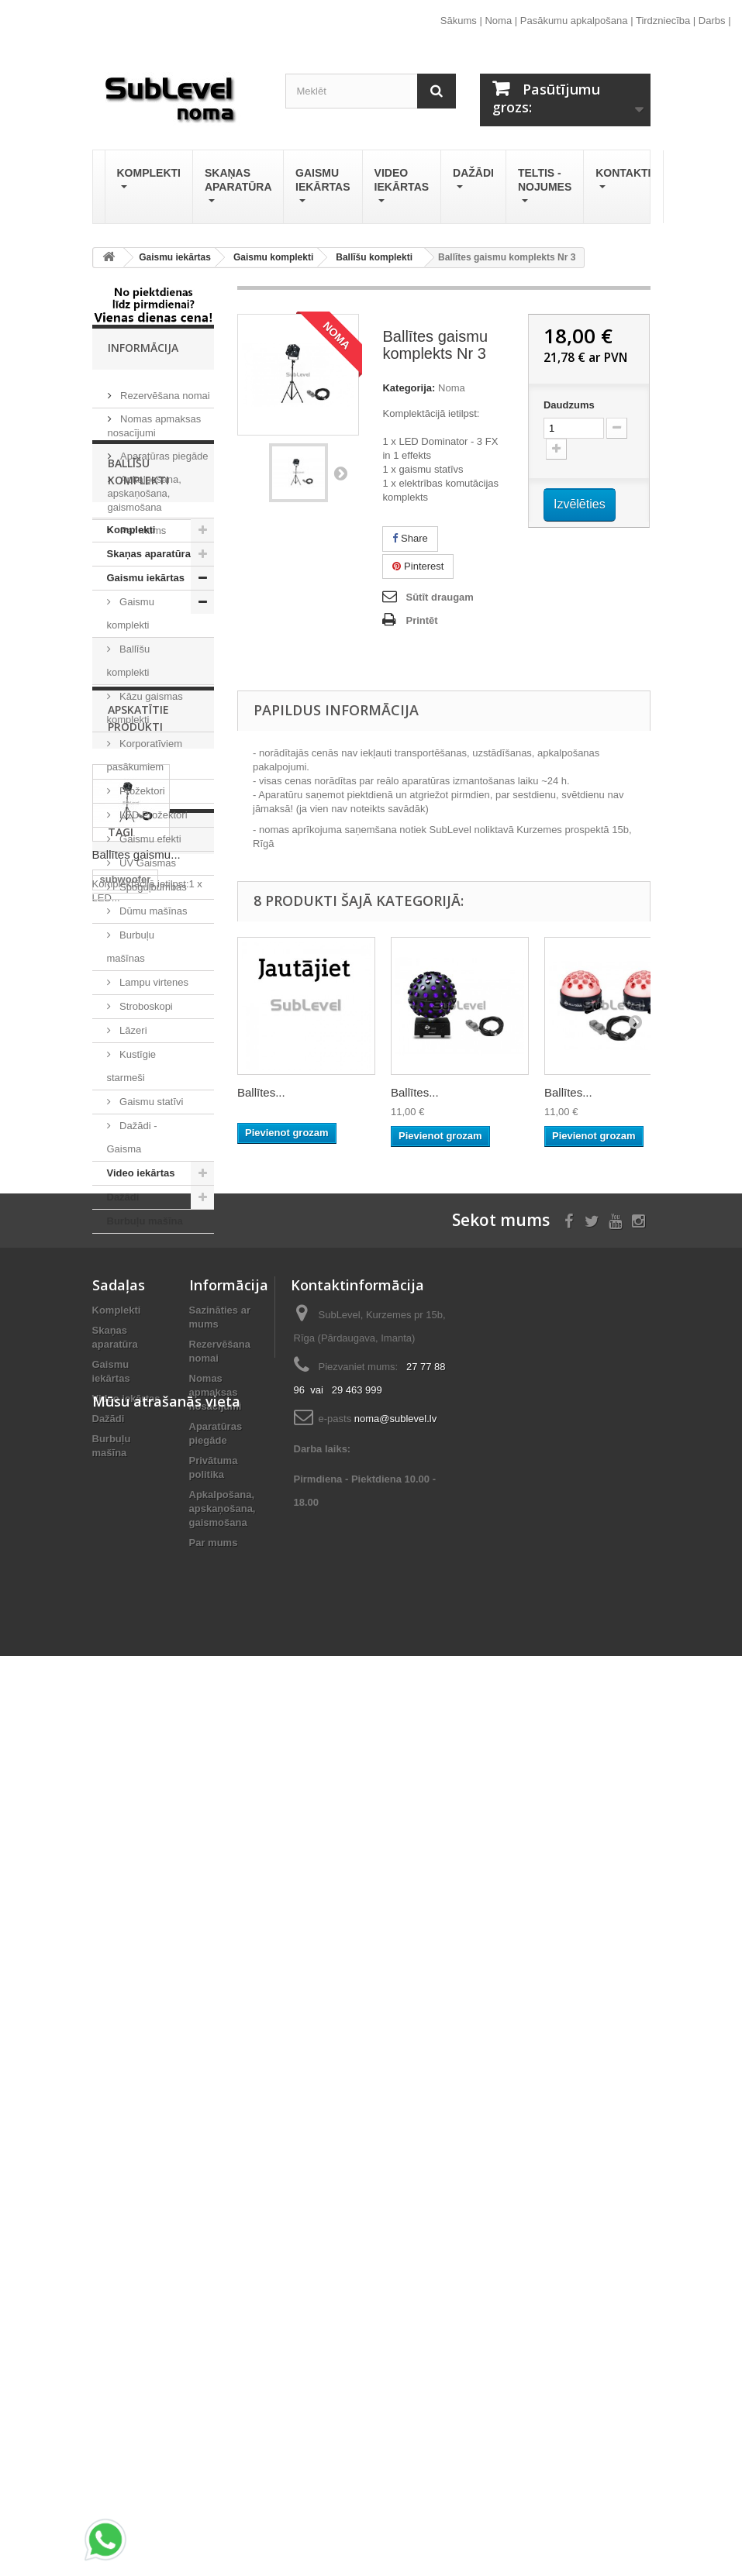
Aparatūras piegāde (163, 450)
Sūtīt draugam (439, 597)
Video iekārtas (402, 187)
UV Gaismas (147, 982)
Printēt (421, 620)
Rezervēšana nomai (164, 389)
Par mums (142, 524)
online (114, 1838)
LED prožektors (137, 1862)
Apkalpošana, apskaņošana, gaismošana (144, 487)
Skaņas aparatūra (238, 187)
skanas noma (132, 1745)
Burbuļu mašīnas (130, 1066)
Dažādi (473, 180)
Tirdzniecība (663, 20)
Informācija (143, 347)
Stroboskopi (145, 1125)
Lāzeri (132, 1149)
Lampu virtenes (153, 1101)
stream (116, 1815)
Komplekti (149, 180)
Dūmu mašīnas (152, 1030)
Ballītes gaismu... (136, 1544)
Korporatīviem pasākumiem (145, 874)
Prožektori (141, 910)
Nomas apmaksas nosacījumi (215, 2136)
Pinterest (417, 566)
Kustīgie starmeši (132, 1185)
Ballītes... (261, 1092)
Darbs (712, 20)
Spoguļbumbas (152, 1006)
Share (409, 538)
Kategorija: (408, 388)
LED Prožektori (152, 934)
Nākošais (340, 472)
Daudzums (569, 405)
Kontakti (623, 180)
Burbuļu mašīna (145, 1340)
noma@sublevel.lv (395, 2162)
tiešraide (120, 1792)
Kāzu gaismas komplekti (145, 827)
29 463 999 (357, 2134)
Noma (498, 20)
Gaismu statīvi (150, 1221)
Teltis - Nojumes (544, 187)
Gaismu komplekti (130, 732)
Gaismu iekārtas (322, 187)
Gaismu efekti (149, 958)
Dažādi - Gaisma (132, 1256)
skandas (120, 1722)
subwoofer (125, 1699)
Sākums (458, 20)
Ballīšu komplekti (128, 780)
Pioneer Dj (175, 1815)
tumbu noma (130, 1769)
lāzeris (174, 1792)
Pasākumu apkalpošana (574, 20)
